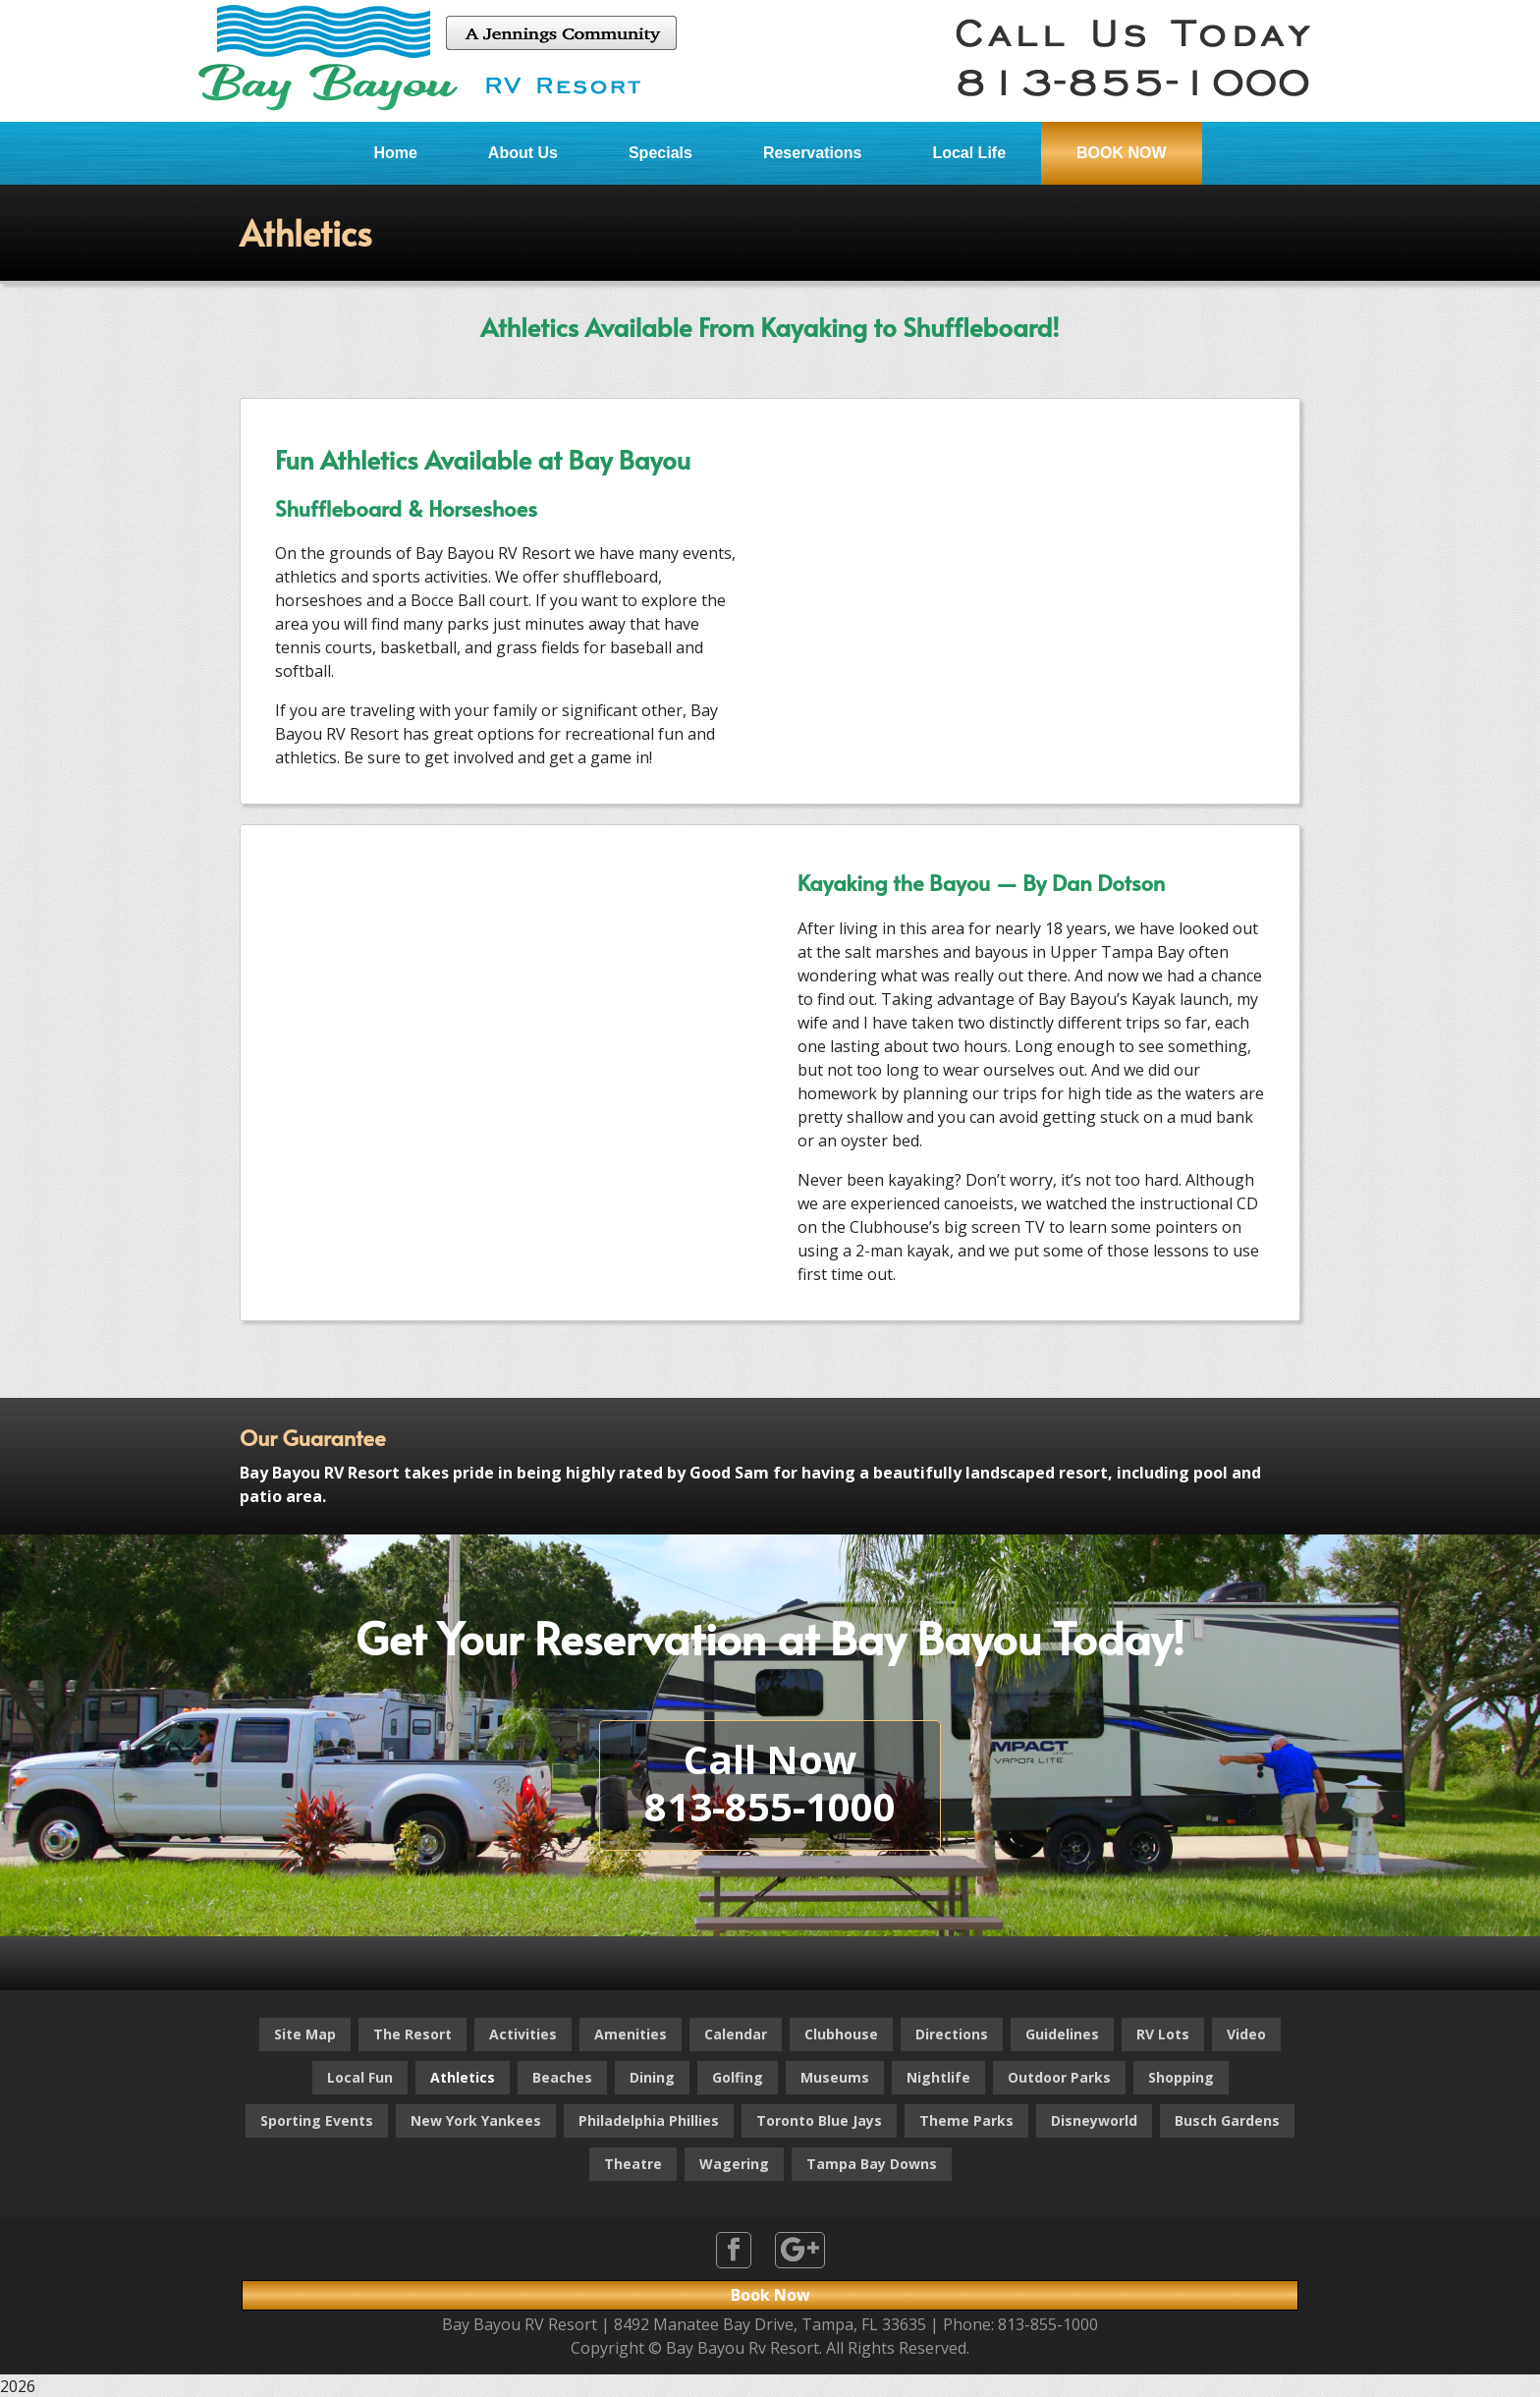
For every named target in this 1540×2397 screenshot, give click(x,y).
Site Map (305, 2034)
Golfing (737, 2077)
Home (394, 152)
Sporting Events (316, 2120)
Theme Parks (966, 2120)
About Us (523, 152)
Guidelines (1062, 2034)
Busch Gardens (1227, 2120)
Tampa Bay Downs (871, 2163)
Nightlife (938, 2077)
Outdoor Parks (1059, 2077)
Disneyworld (1094, 2120)
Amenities (630, 2034)
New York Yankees (476, 2120)
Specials (660, 152)
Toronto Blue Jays (819, 2120)
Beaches (562, 2077)
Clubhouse (841, 2034)
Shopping (1181, 2077)
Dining (652, 2077)
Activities (523, 2034)
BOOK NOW (1121, 152)
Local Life (969, 152)
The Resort (412, 2034)
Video (1246, 2034)
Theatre (633, 2163)
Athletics (462, 2077)
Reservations (812, 152)
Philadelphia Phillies (648, 2120)
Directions (951, 2034)
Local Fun (360, 2077)
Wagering (734, 2163)
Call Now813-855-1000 (770, 1782)
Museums (834, 2077)
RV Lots (1162, 2034)
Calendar (735, 2034)
